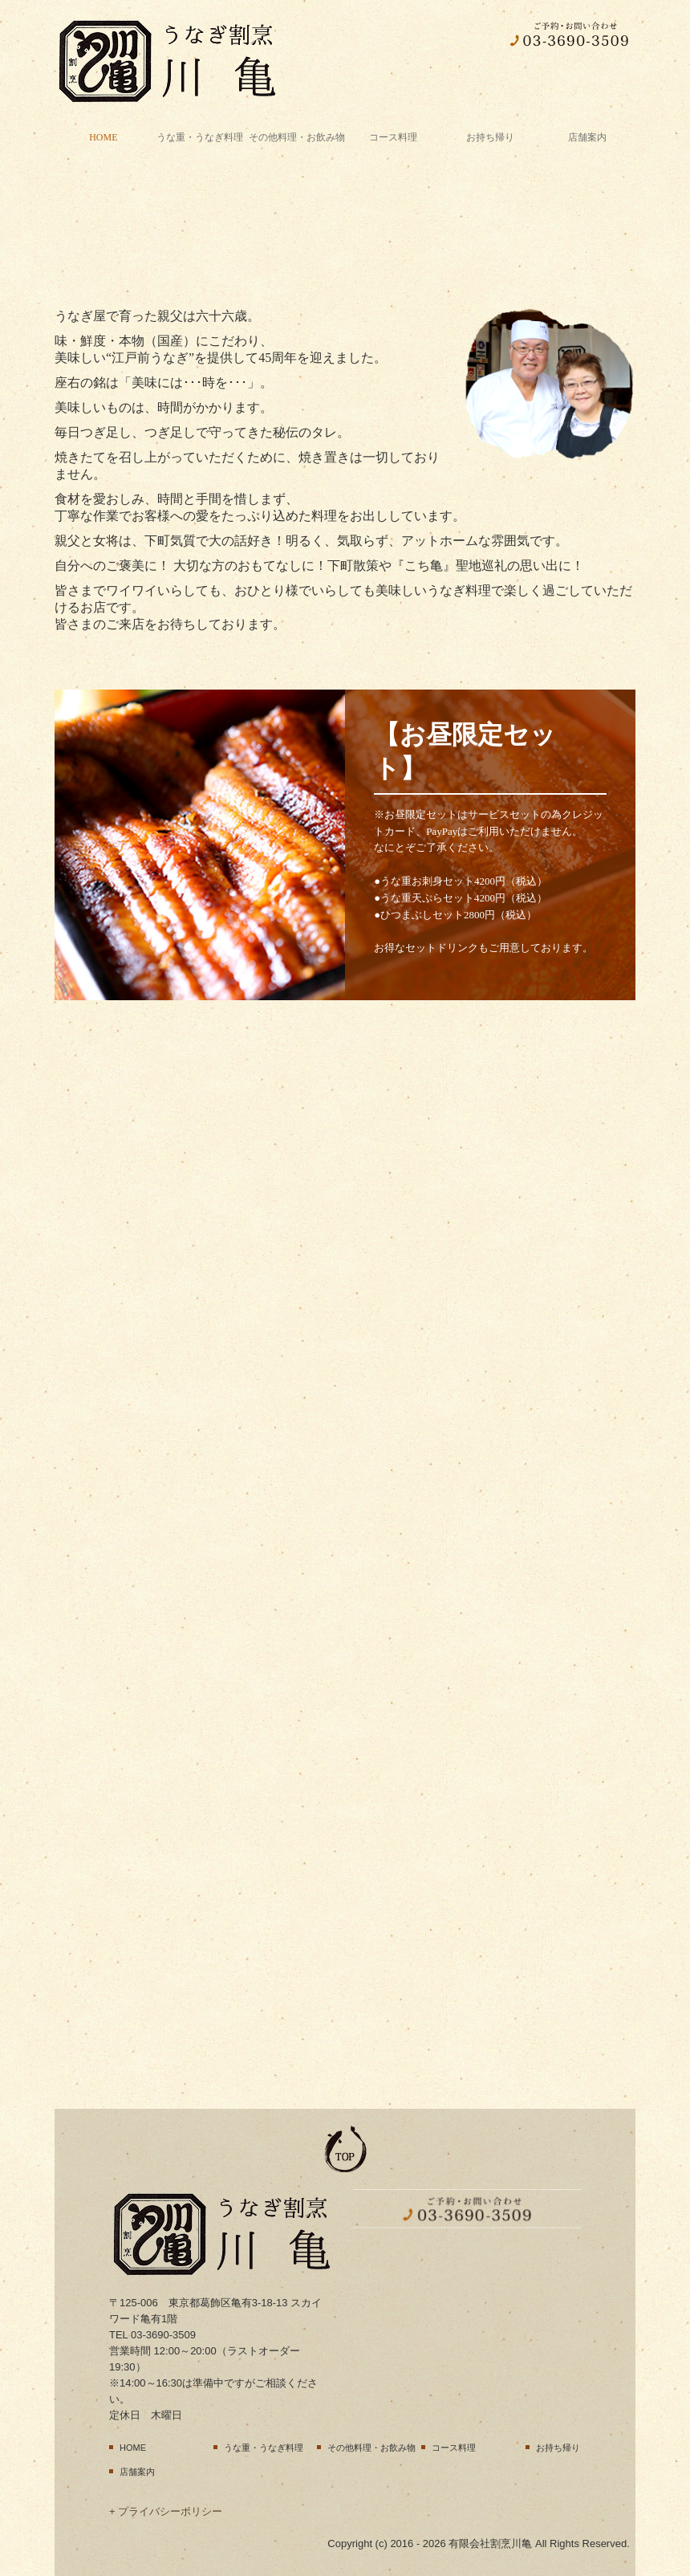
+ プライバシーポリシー (165, 2511)
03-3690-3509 (163, 2335)
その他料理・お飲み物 (297, 137)
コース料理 (393, 137)
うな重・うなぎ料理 (199, 137)
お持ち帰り (490, 137)
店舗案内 (587, 137)
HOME (103, 137)
